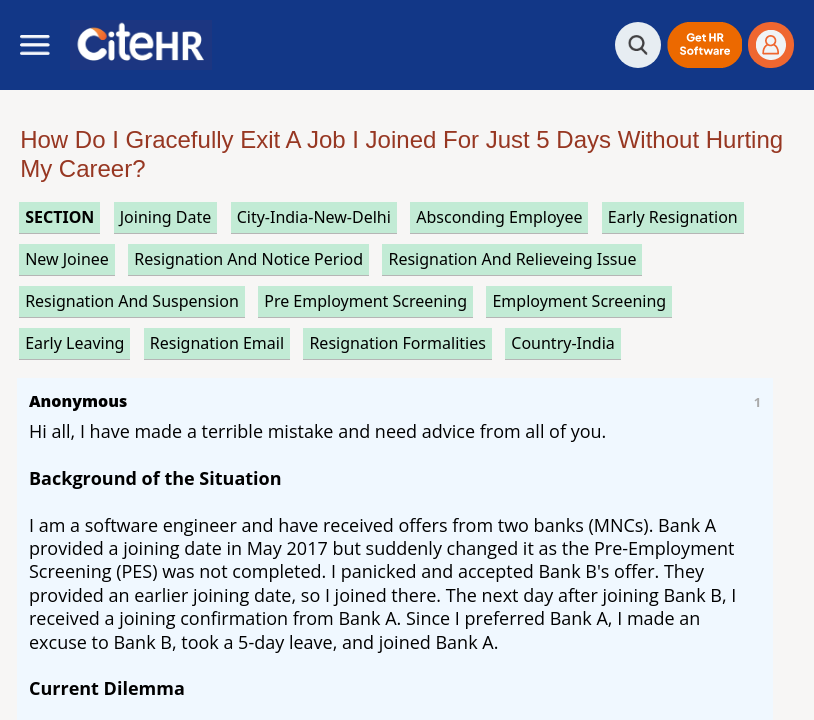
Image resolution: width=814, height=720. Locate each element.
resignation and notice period (248, 259)
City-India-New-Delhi (314, 217)
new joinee (67, 259)
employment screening (579, 301)
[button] (704, 45)
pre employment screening (365, 301)
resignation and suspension (132, 301)
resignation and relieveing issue (512, 259)
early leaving (74, 343)
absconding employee (499, 217)
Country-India (563, 343)
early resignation (673, 217)
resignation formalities (397, 343)
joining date (166, 217)
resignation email (217, 343)
